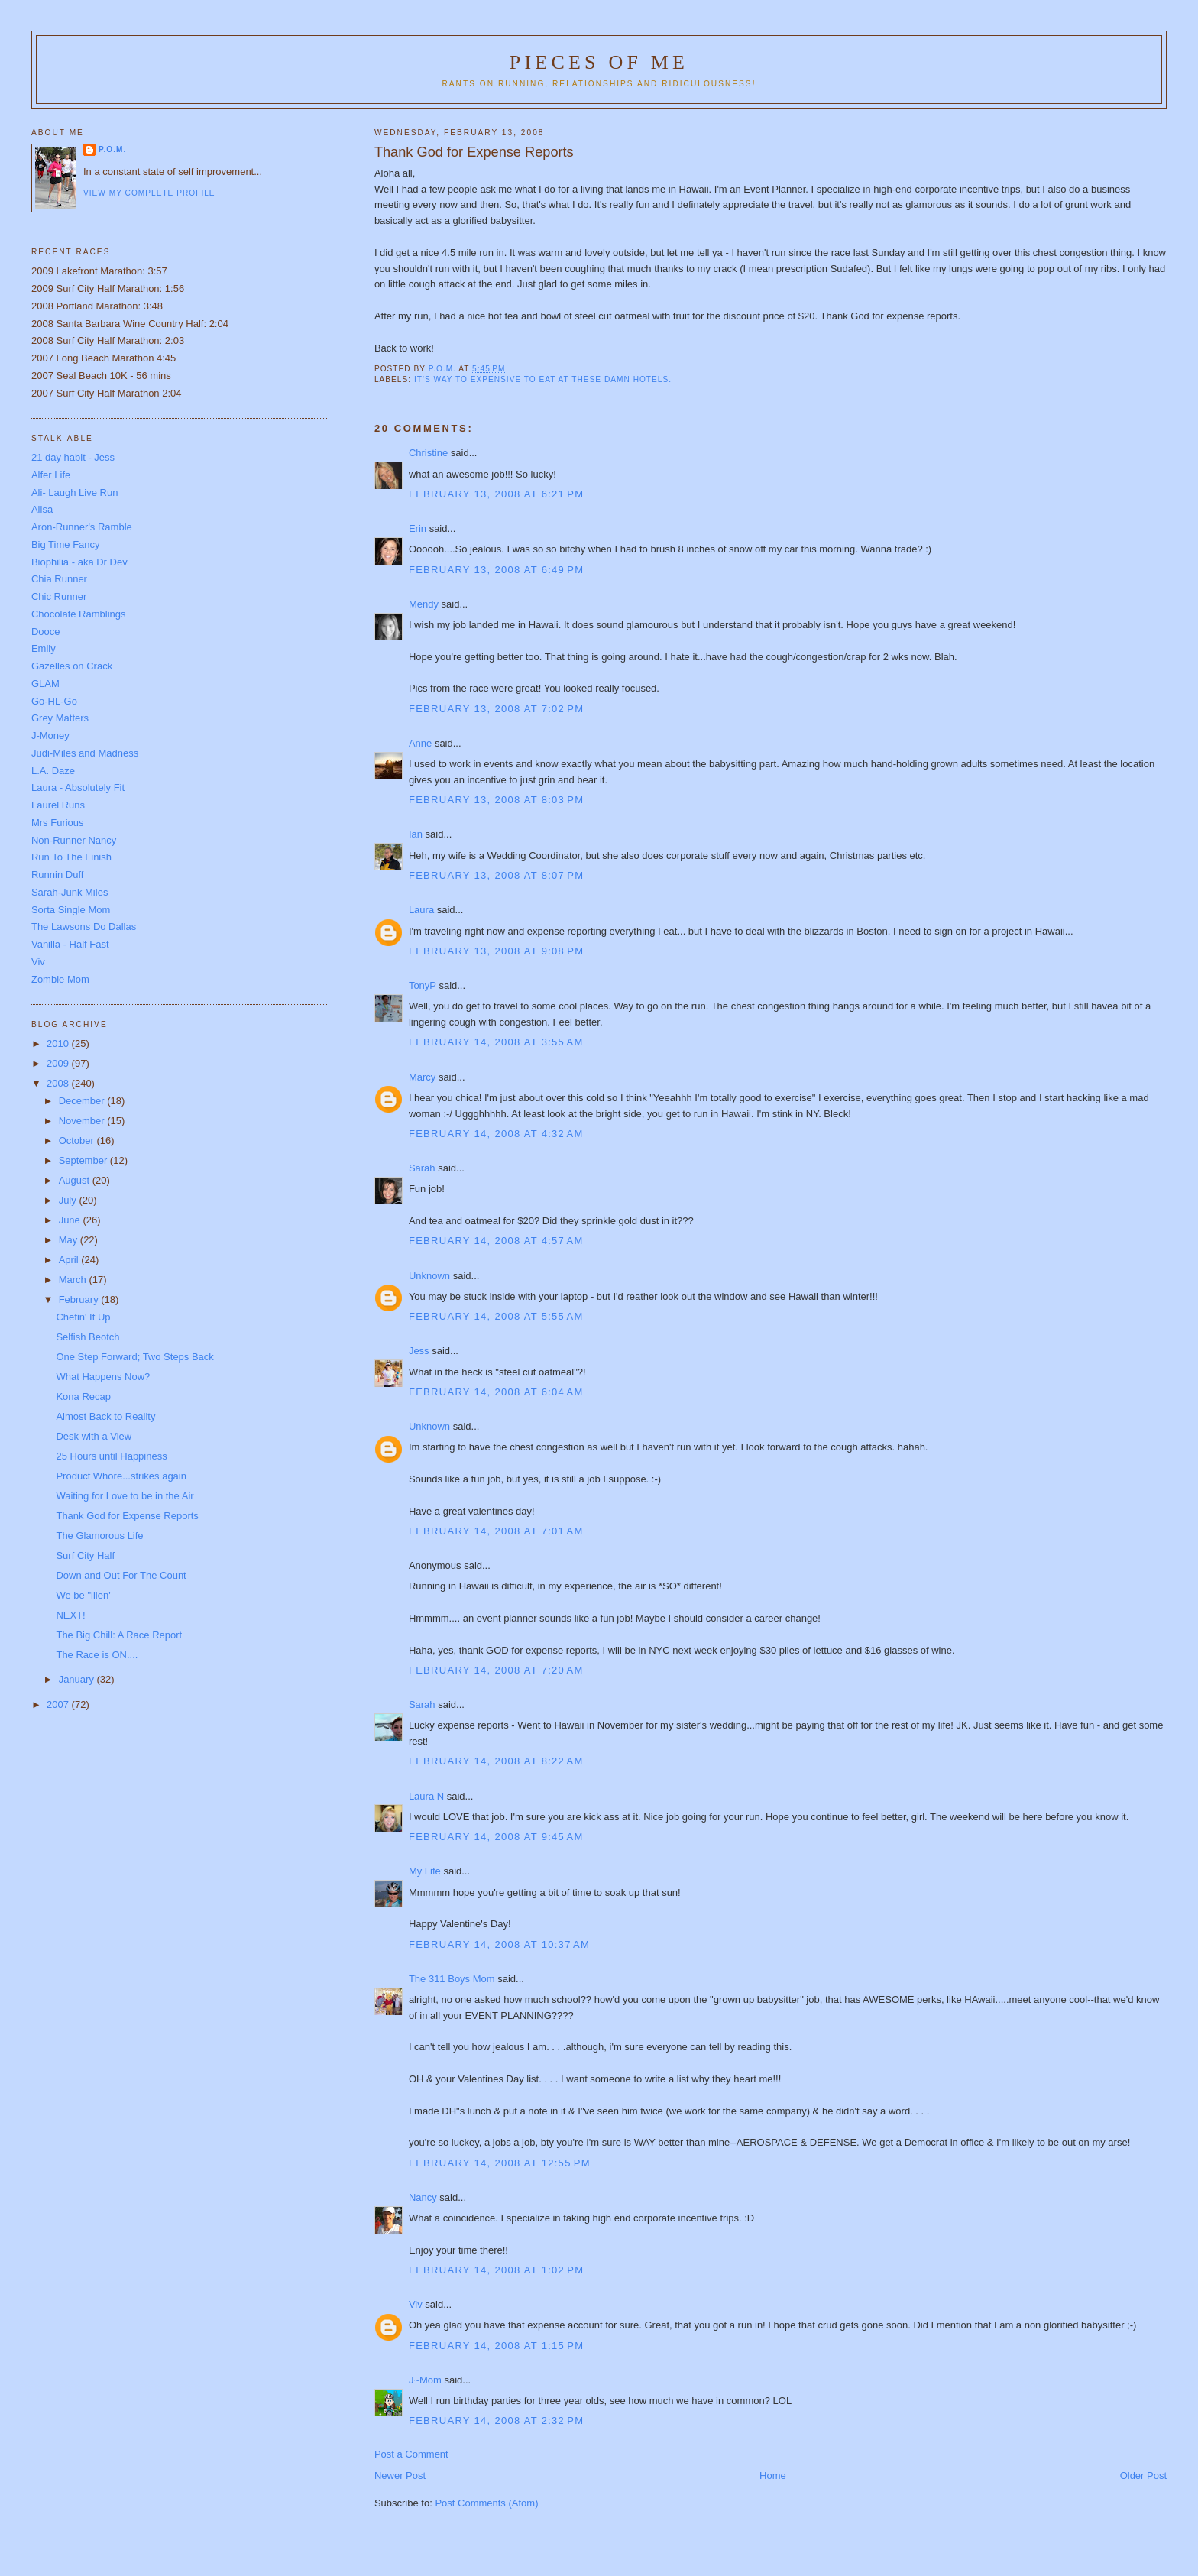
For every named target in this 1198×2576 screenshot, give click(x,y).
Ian (416, 834)
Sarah (422, 1168)
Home (772, 2475)
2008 (59, 1083)
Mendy (424, 604)
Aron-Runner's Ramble (81, 527)
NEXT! (70, 1615)
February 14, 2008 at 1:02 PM (496, 2270)
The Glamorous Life (99, 1535)
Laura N (426, 1796)
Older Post (1143, 2475)
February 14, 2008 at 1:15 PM (496, 2345)
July (69, 1200)
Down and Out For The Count (121, 1575)
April (70, 1259)
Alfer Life (50, 475)
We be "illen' (83, 1595)
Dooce (45, 631)
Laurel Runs (58, 805)
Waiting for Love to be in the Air (124, 1496)
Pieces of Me (599, 62)
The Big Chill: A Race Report (119, 1635)
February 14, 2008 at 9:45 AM (496, 1836)
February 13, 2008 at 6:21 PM (496, 494)
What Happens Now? (103, 1376)
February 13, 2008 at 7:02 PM (496, 708)
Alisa (42, 509)
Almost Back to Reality (105, 1416)
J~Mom (425, 2380)
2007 (59, 1704)
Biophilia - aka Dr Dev (79, 562)
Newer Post (400, 2475)
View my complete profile (149, 193)
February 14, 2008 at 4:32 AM (496, 1133)
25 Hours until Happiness (111, 1456)
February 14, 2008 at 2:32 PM (496, 2420)
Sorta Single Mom (70, 909)
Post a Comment (411, 2454)
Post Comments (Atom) (486, 2503)
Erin (417, 528)
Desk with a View (93, 1436)
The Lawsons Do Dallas (83, 926)
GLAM (45, 683)
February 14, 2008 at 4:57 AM (496, 1240)
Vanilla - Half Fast (70, 944)
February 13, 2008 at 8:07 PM (496, 875)
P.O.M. (112, 149)
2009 (59, 1063)
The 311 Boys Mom (452, 1979)
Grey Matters (60, 718)
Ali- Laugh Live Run (74, 492)
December (83, 1101)
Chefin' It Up (83, 1317)
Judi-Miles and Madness (84, 753)
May (69, 1240)
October (78, 1140)
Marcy (422, 1077)
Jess (419, 1350)
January (78, 1679)
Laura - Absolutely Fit (78, 787)
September (84, 1160)
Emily (43, 648)
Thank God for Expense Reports (127, 1515)
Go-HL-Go (54, 701)
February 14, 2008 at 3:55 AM (496, 1042)
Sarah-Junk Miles (69, 892)
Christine (428, 452)
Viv (416, 2304)
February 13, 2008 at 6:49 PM (496, 569)
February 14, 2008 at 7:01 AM (496, 1531)
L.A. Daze (53, 770)
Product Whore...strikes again (121, 1476)
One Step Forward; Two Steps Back (134, 1357)
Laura (421, 909)
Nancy (423, 2197)
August (75, 1180)
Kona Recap (83, 1396)
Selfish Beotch (87, 1337)
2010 (59, 1043)
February (80, 1299)
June (71, 1220)
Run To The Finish (71, 857)
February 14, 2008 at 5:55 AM (496, 1316)
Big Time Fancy (65, 544)
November (83, 1120)
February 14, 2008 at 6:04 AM (496, 1392)
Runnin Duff (57, 874)
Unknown (429, 1276)
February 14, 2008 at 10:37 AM (499, 1944)
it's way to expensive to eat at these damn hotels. (543, 379)
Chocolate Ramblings (78, 614)
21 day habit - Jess (73, 457)
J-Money (50, 735)
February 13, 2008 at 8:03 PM (496, 799)
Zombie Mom (60, 979)
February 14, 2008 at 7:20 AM (496, 1670)
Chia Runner (59, 579)
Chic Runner (58, 596)
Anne (420, 743)
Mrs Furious (57, 822)
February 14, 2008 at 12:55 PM (500, 2163)
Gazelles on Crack (71, 666)
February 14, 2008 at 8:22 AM (496, 1761)
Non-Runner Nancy (73, 840)
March (74, 1279)
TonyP (422, 985)
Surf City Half (85, 1555)
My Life (425, 1871)
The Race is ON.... (97, 1655)
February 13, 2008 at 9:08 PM (496, 951)
